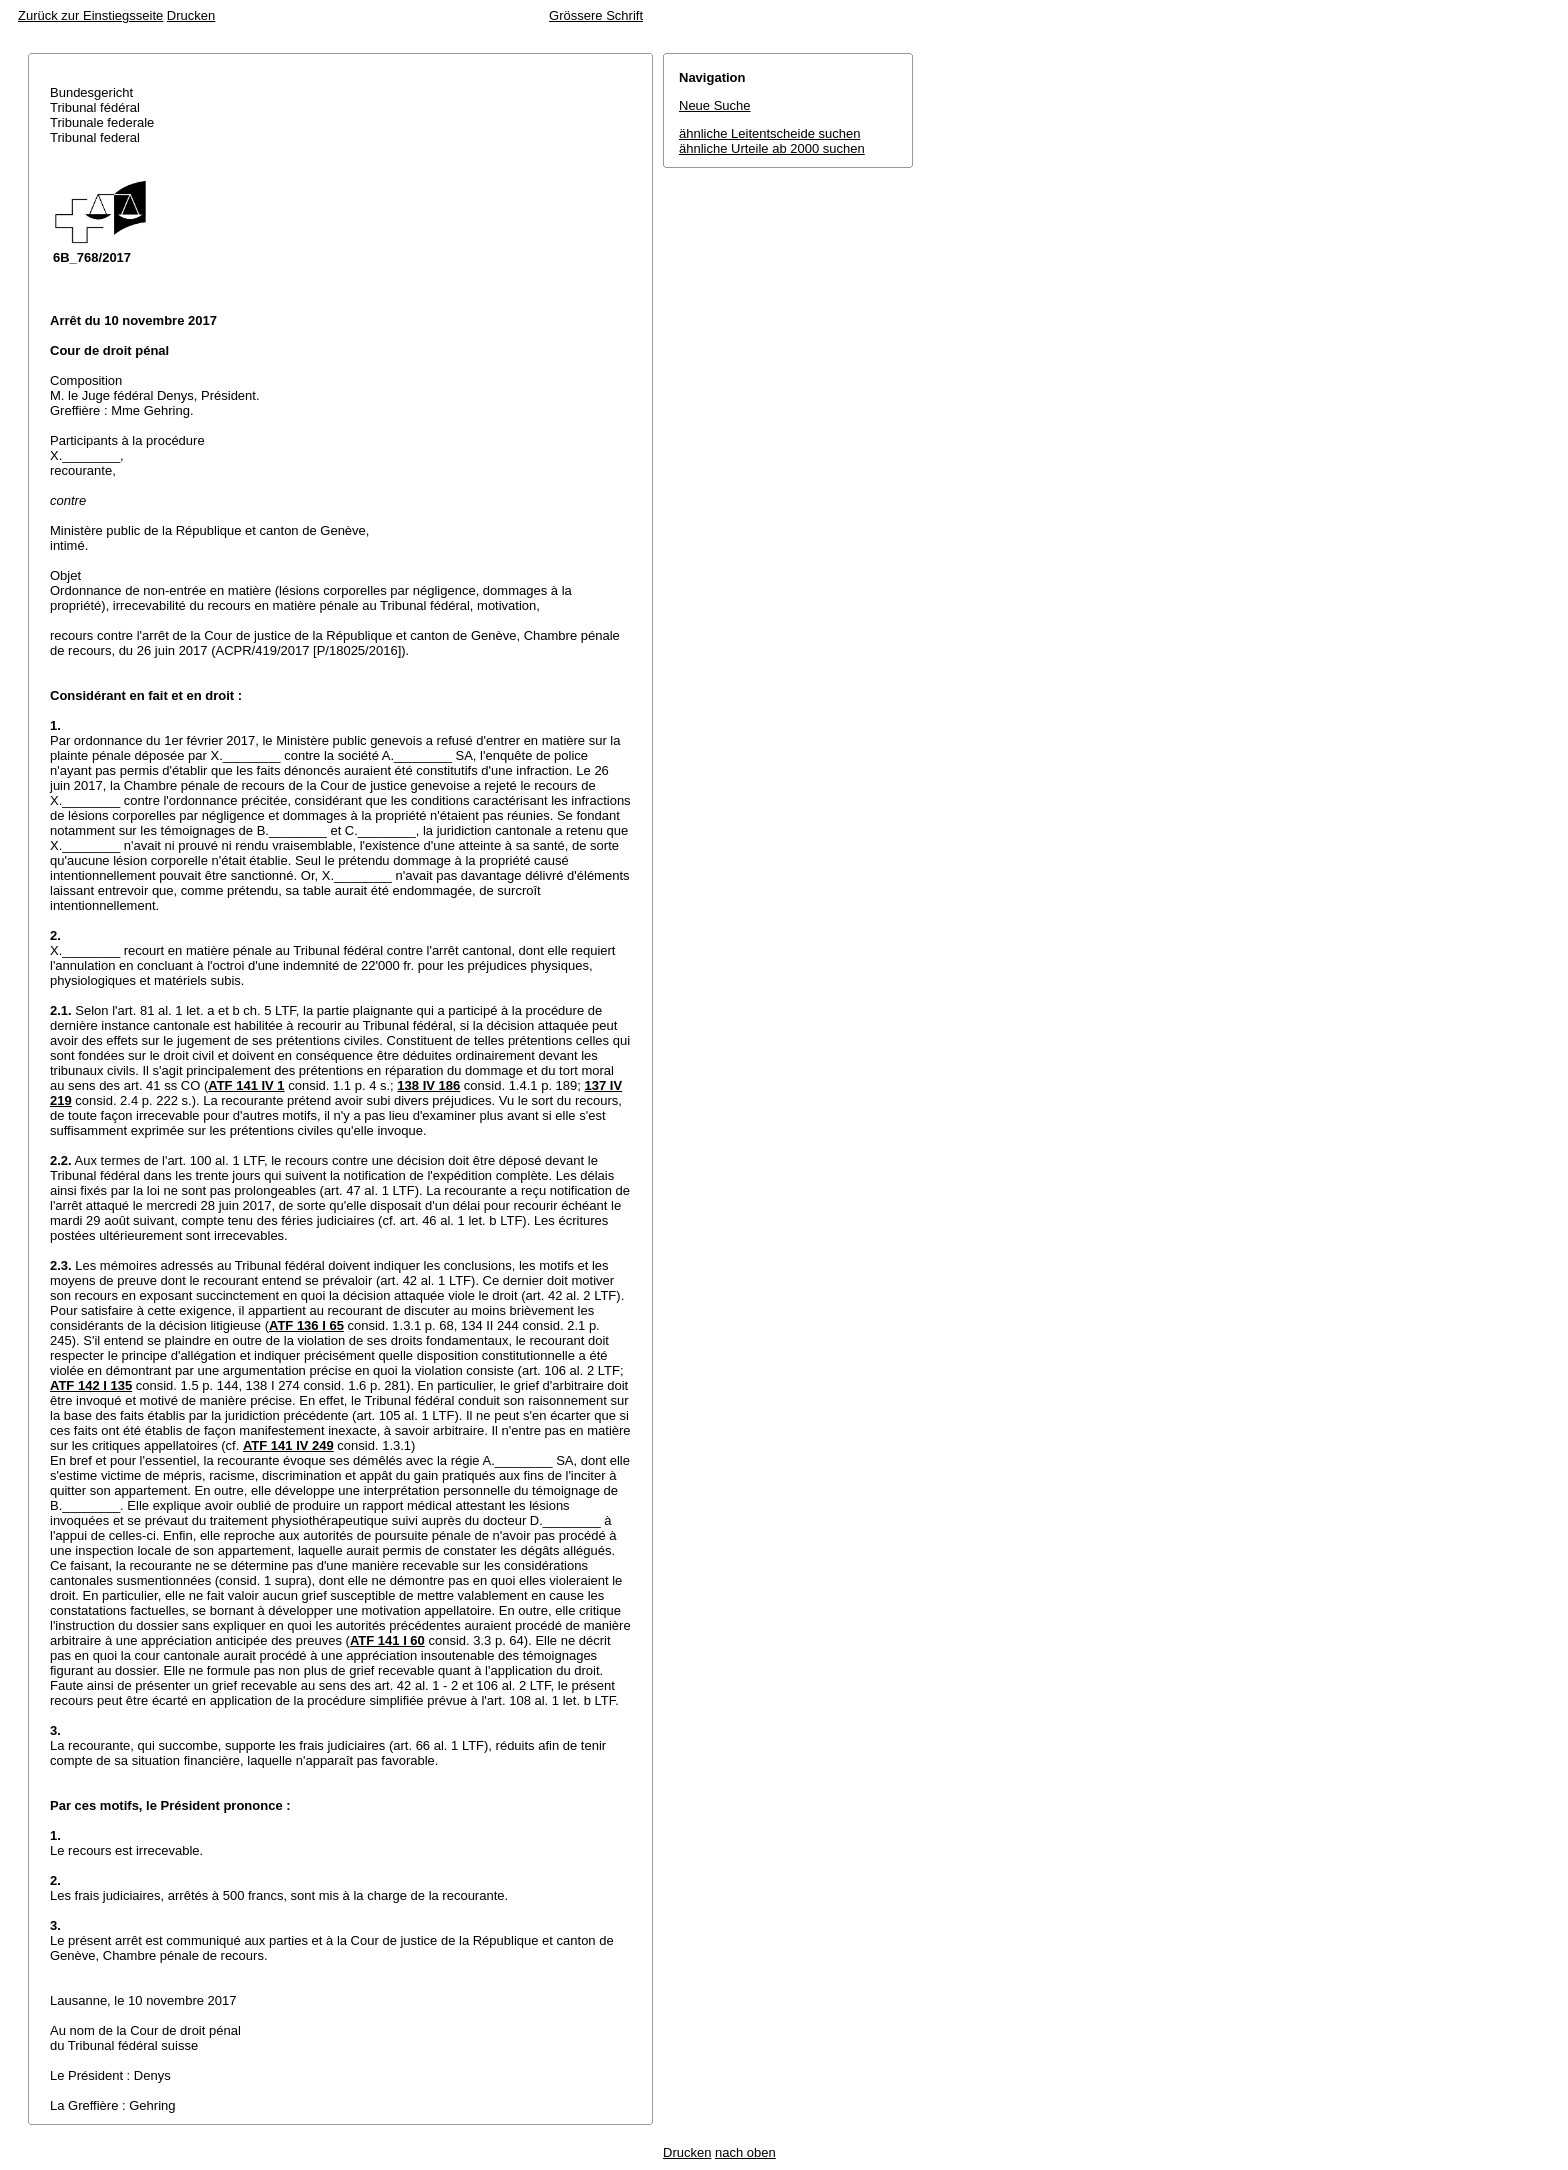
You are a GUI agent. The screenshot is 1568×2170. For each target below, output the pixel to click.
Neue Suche (715, 105)
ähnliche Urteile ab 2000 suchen (772, 148)
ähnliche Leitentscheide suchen (769, 133)
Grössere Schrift (596, 15)
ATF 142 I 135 (91, 1385)
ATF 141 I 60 (387, 1640)
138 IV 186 (428, 1085)
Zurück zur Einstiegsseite (90, 15)
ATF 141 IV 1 (246, 1085)
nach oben (745, 2152)
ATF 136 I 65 (306, 1325)
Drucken (191, 15)
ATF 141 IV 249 (288, 1445)
